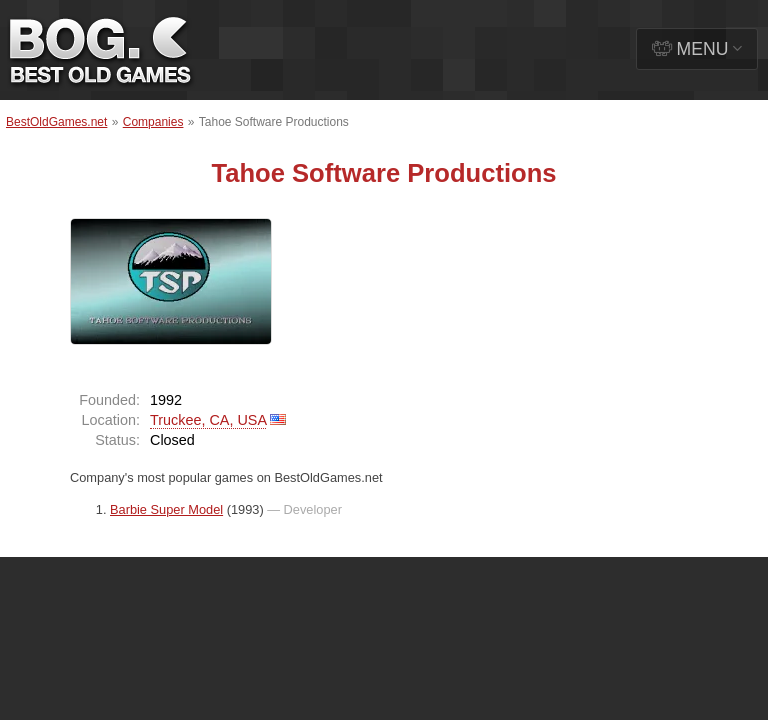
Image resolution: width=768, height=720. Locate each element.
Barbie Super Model (166, 509)
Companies (153, 122)
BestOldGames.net (56, 122)
